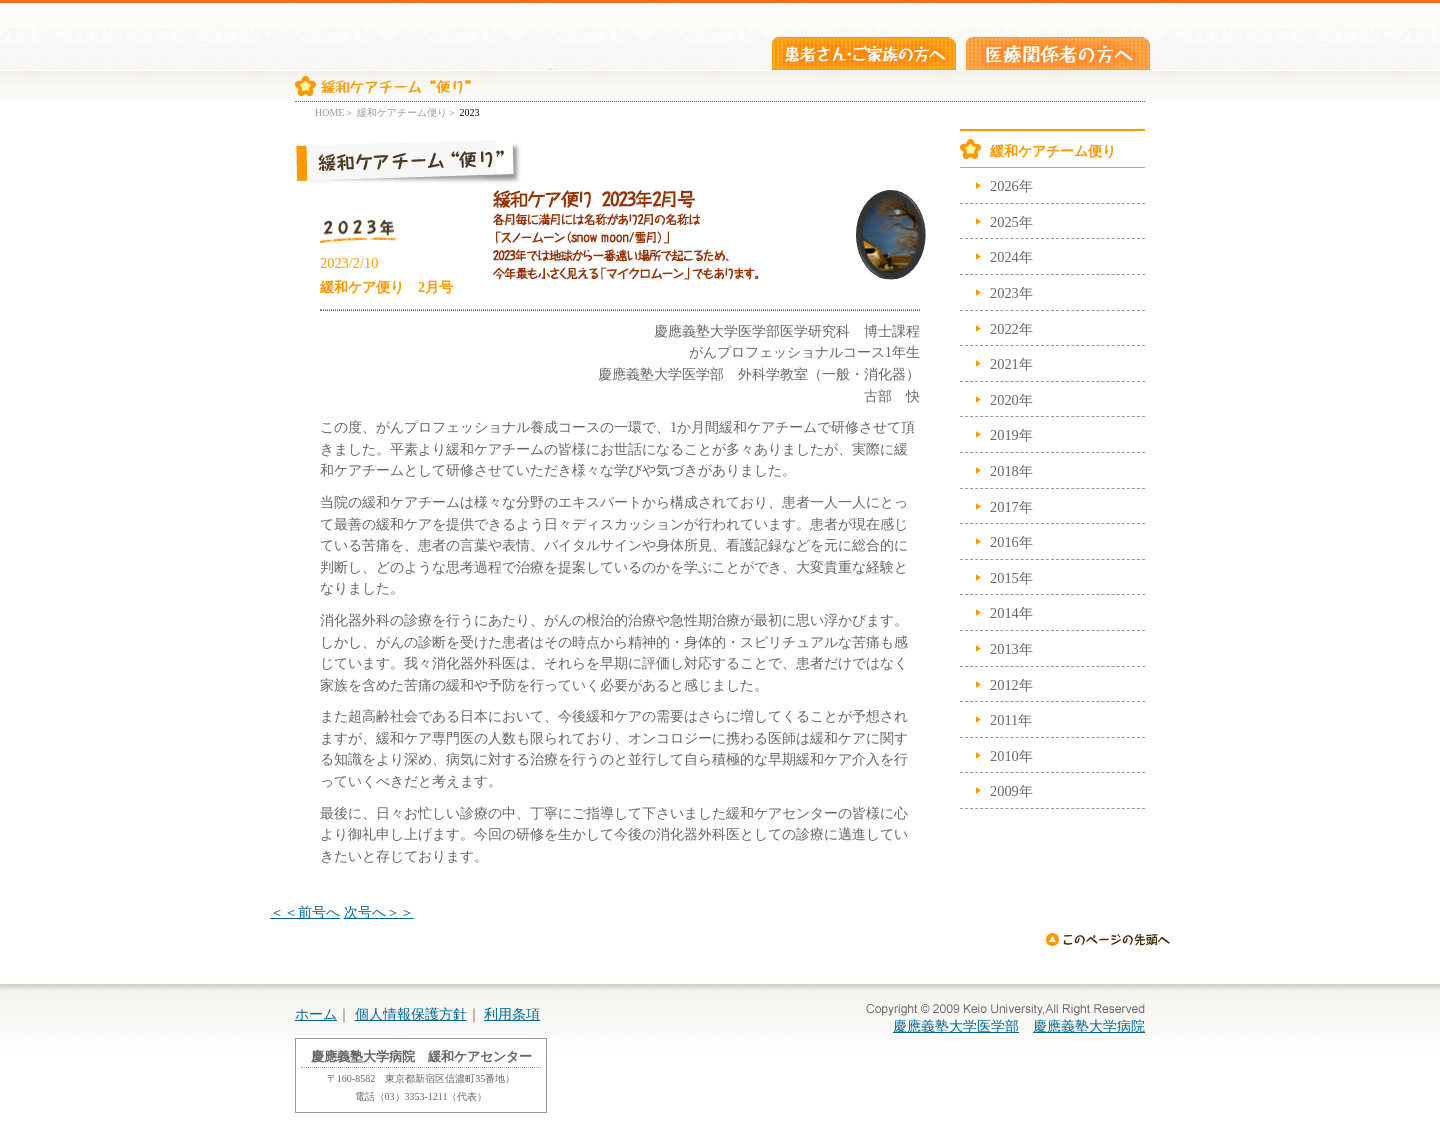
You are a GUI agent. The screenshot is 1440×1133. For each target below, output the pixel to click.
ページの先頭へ (1107, 939)
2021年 (1011, 364)
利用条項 (512, 1014)
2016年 (1011, 542)
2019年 (1011, 435)
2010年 (1011, 756)
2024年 (1011, 257)
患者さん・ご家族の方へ (864, 53)
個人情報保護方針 (411, 1014)
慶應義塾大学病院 (1089, 1026)
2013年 (1011, 649)
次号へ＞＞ (379, 912)
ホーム (316, 1014)
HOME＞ (334, 112)
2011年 (1011, 720)
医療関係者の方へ (1058, 53)
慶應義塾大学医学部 (956, 1026)
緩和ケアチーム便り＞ (407, 112)
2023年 (1011, 293)
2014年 (1011, 613)
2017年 (1011, 507)
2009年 (1011, 791)
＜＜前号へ (305, 912)
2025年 (1011, 222)
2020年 (1011, 400)
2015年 (1011, 578)
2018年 (1011, 471)
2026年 (1011, 186)
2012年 (1011, 685)
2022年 (1011, 329)
